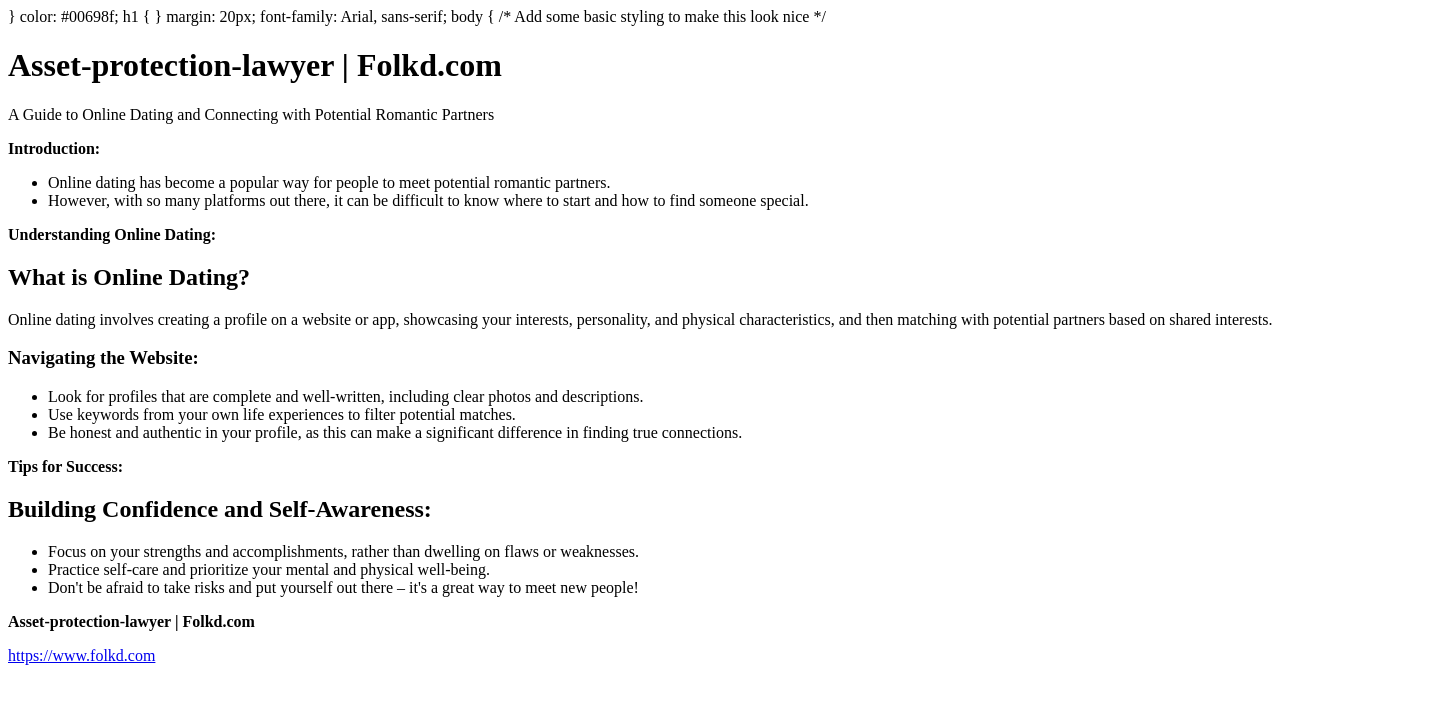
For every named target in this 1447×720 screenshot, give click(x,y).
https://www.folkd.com (81, 655)
